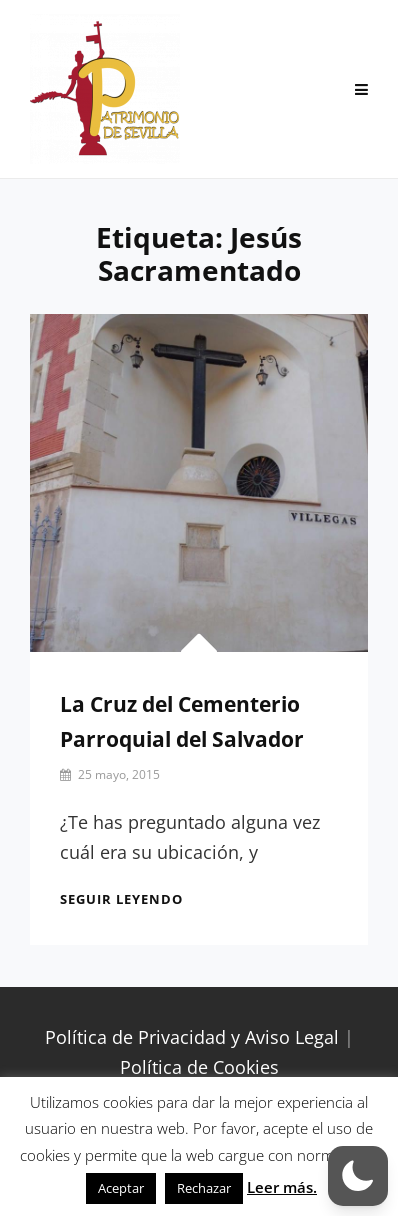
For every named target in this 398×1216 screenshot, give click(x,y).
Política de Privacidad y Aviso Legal (192, 1037)
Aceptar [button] (121, 1188)
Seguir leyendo (121, 899)
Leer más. (282, 1187)
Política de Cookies (199, 1067)
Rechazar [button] (204, 1188)
